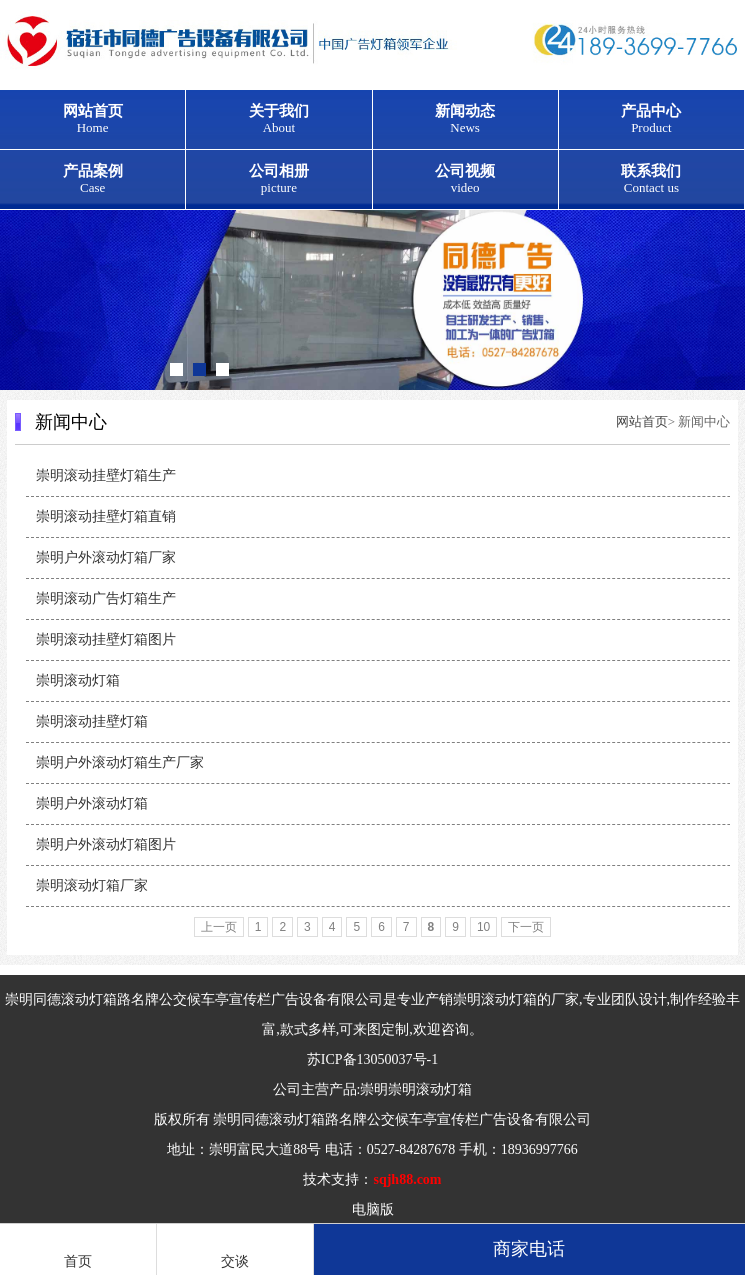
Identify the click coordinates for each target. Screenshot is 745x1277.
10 (483, 927)
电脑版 (373, 1209)
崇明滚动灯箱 (495, 999)
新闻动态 (465, 119)
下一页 (526, 927)
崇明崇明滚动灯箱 (416, 1089)
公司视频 (465, 179)
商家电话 (529, 1249)
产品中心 (651, 119)
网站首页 (92, 119)
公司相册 (278, 179)
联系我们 (651, 179)
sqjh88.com (407, 1179)
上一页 (219, 927)
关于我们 (278, 119)
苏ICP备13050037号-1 (372, 1059)
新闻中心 (71, 422)
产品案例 (92, 179)
